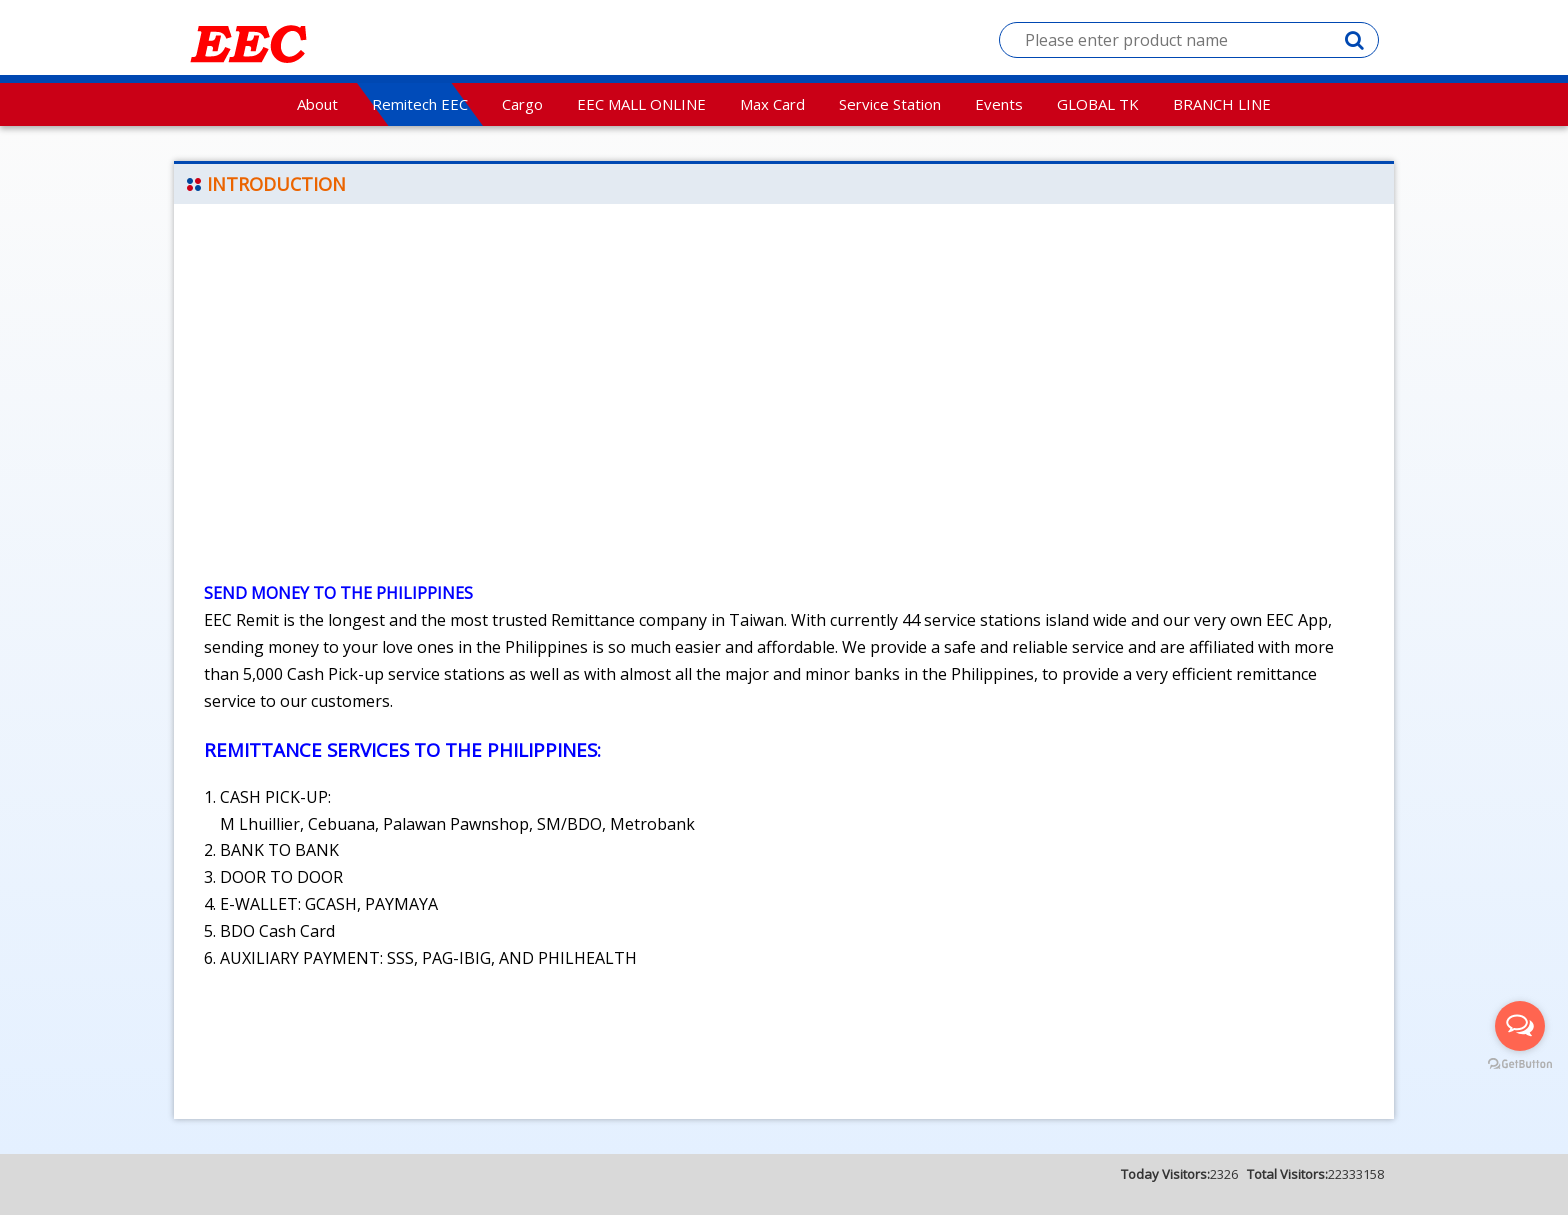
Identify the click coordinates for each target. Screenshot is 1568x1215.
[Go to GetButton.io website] (1520, 1064)
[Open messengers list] (1520, 1026)
